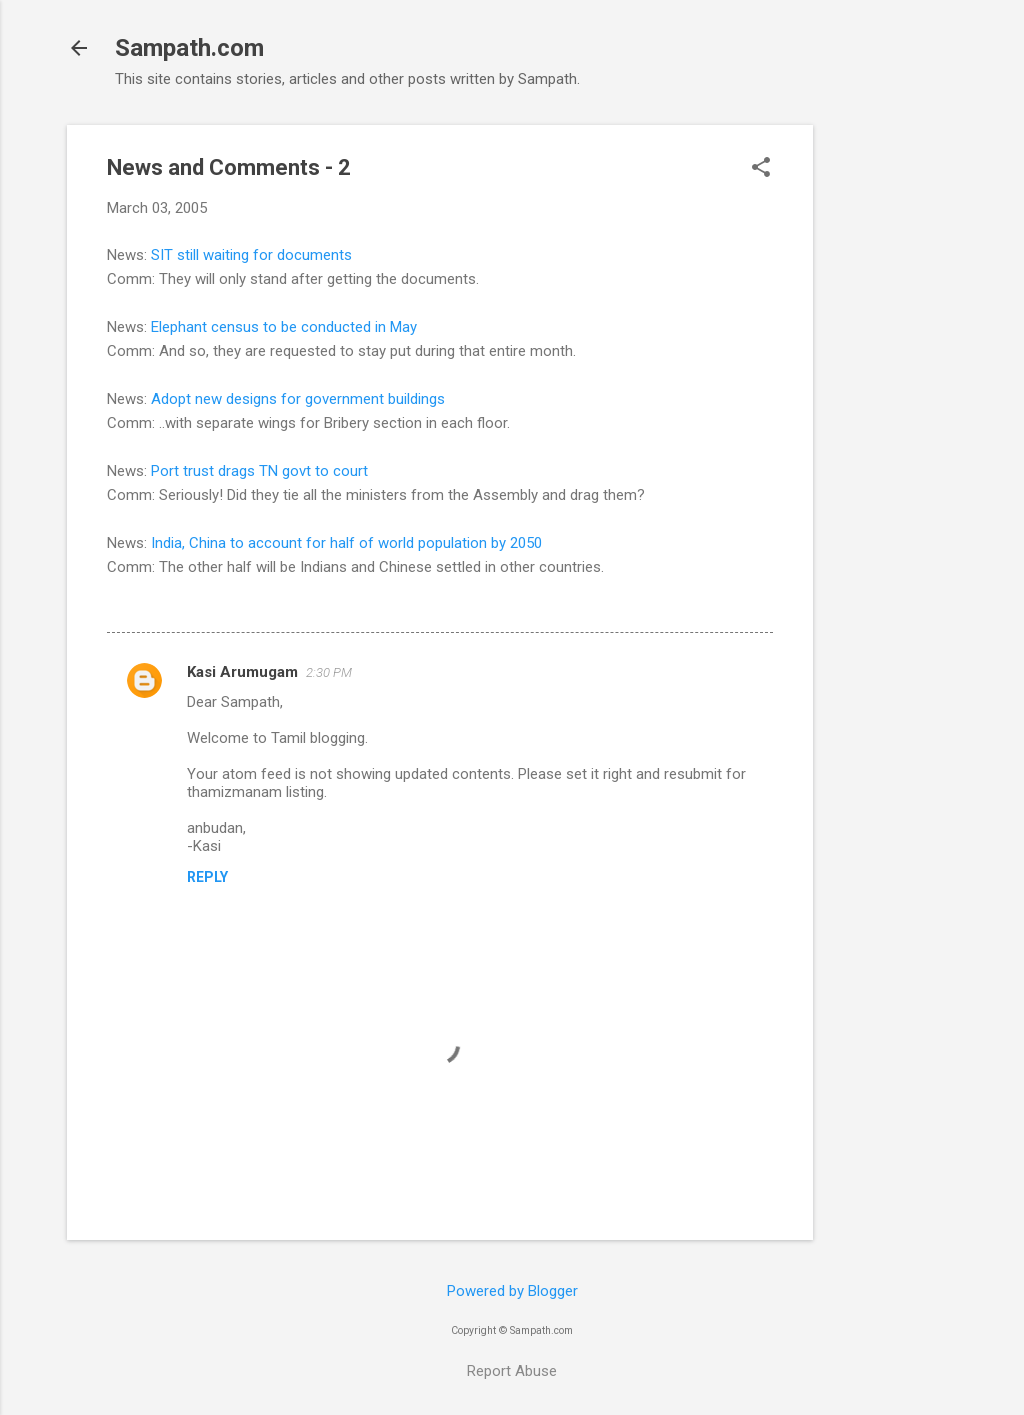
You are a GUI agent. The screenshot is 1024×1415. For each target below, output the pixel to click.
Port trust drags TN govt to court (259, 471)
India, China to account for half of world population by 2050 (346, 543)
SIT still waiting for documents (251, 255)
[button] (761, 169)
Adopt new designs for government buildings (298, 399)
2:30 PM (329, 672)
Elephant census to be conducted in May (284, 327)
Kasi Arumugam (242, 672)
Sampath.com (189, 48)
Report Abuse (512, 1371)
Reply (207, 877)
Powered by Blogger (512, 1291)
